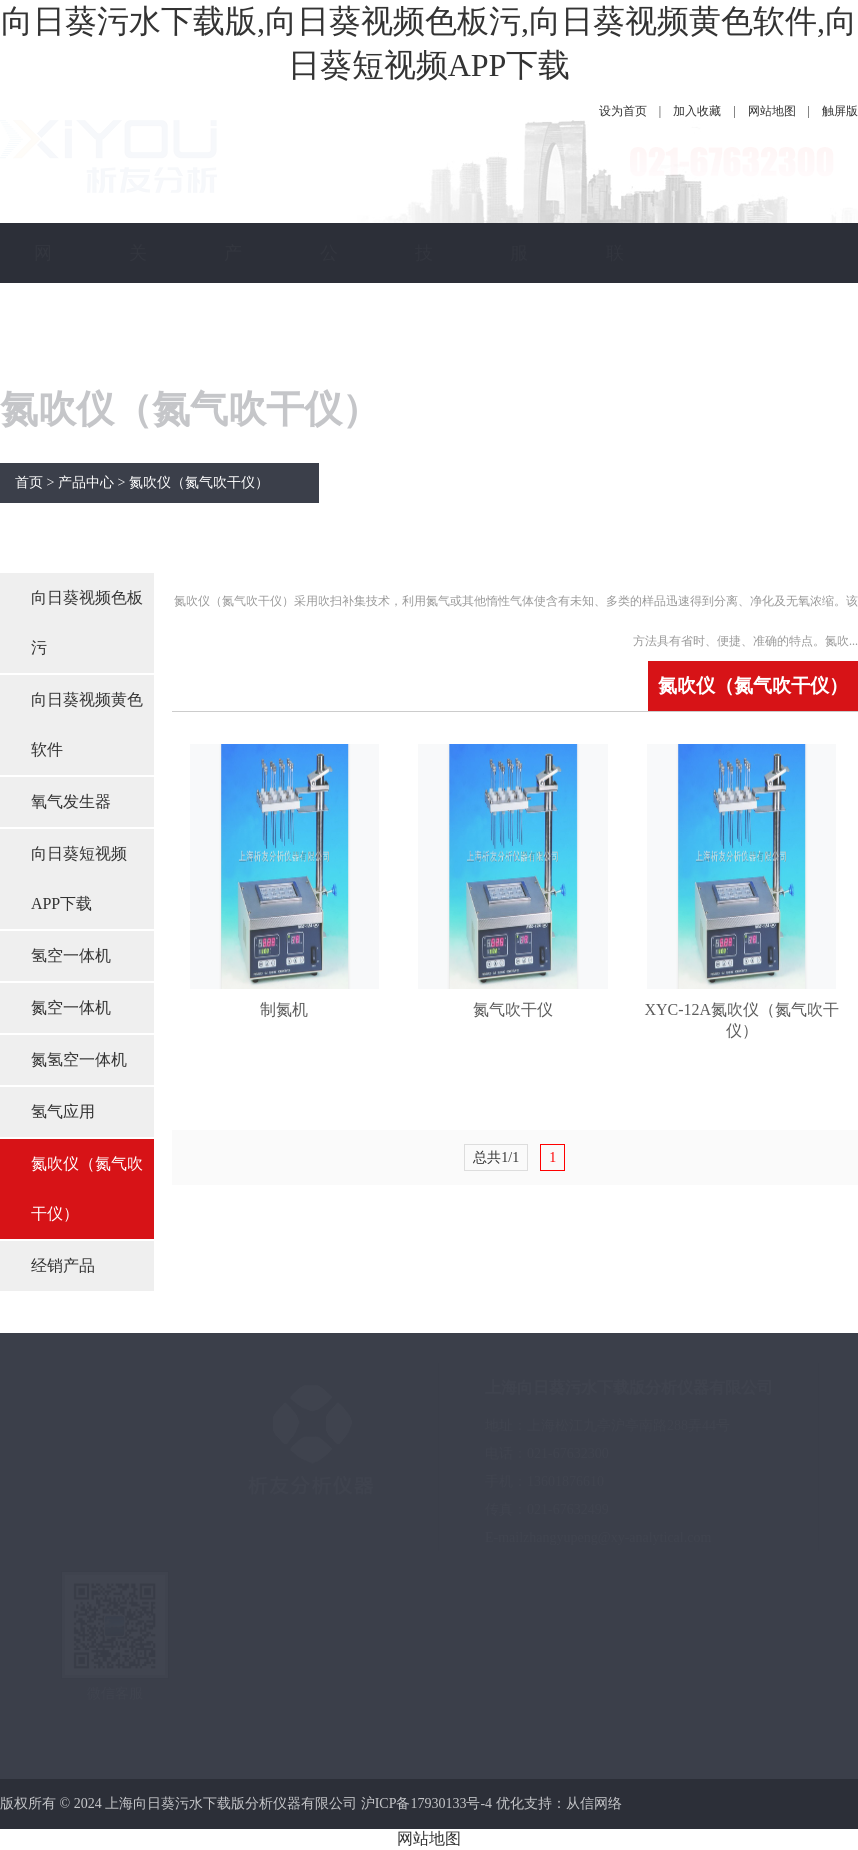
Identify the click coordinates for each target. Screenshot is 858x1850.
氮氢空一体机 (79, 1059)
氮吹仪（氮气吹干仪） (199, 482)
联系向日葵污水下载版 (615, 523)
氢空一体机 (71, 955)
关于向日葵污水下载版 (138, 523)
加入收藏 (697, 111)
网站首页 (43, 343)
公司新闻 (329, 343)
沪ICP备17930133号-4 (426, 1803)
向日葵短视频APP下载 (79, 878)
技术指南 (424, 343)
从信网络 (594, 1803)
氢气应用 (63, 1111)
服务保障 (519, 343)
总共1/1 (496, 1157)
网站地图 (772, 111)
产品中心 (233, 343)
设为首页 (623, 111)
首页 (29, 482)
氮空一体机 (71, 1007)
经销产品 (63, 1265)
